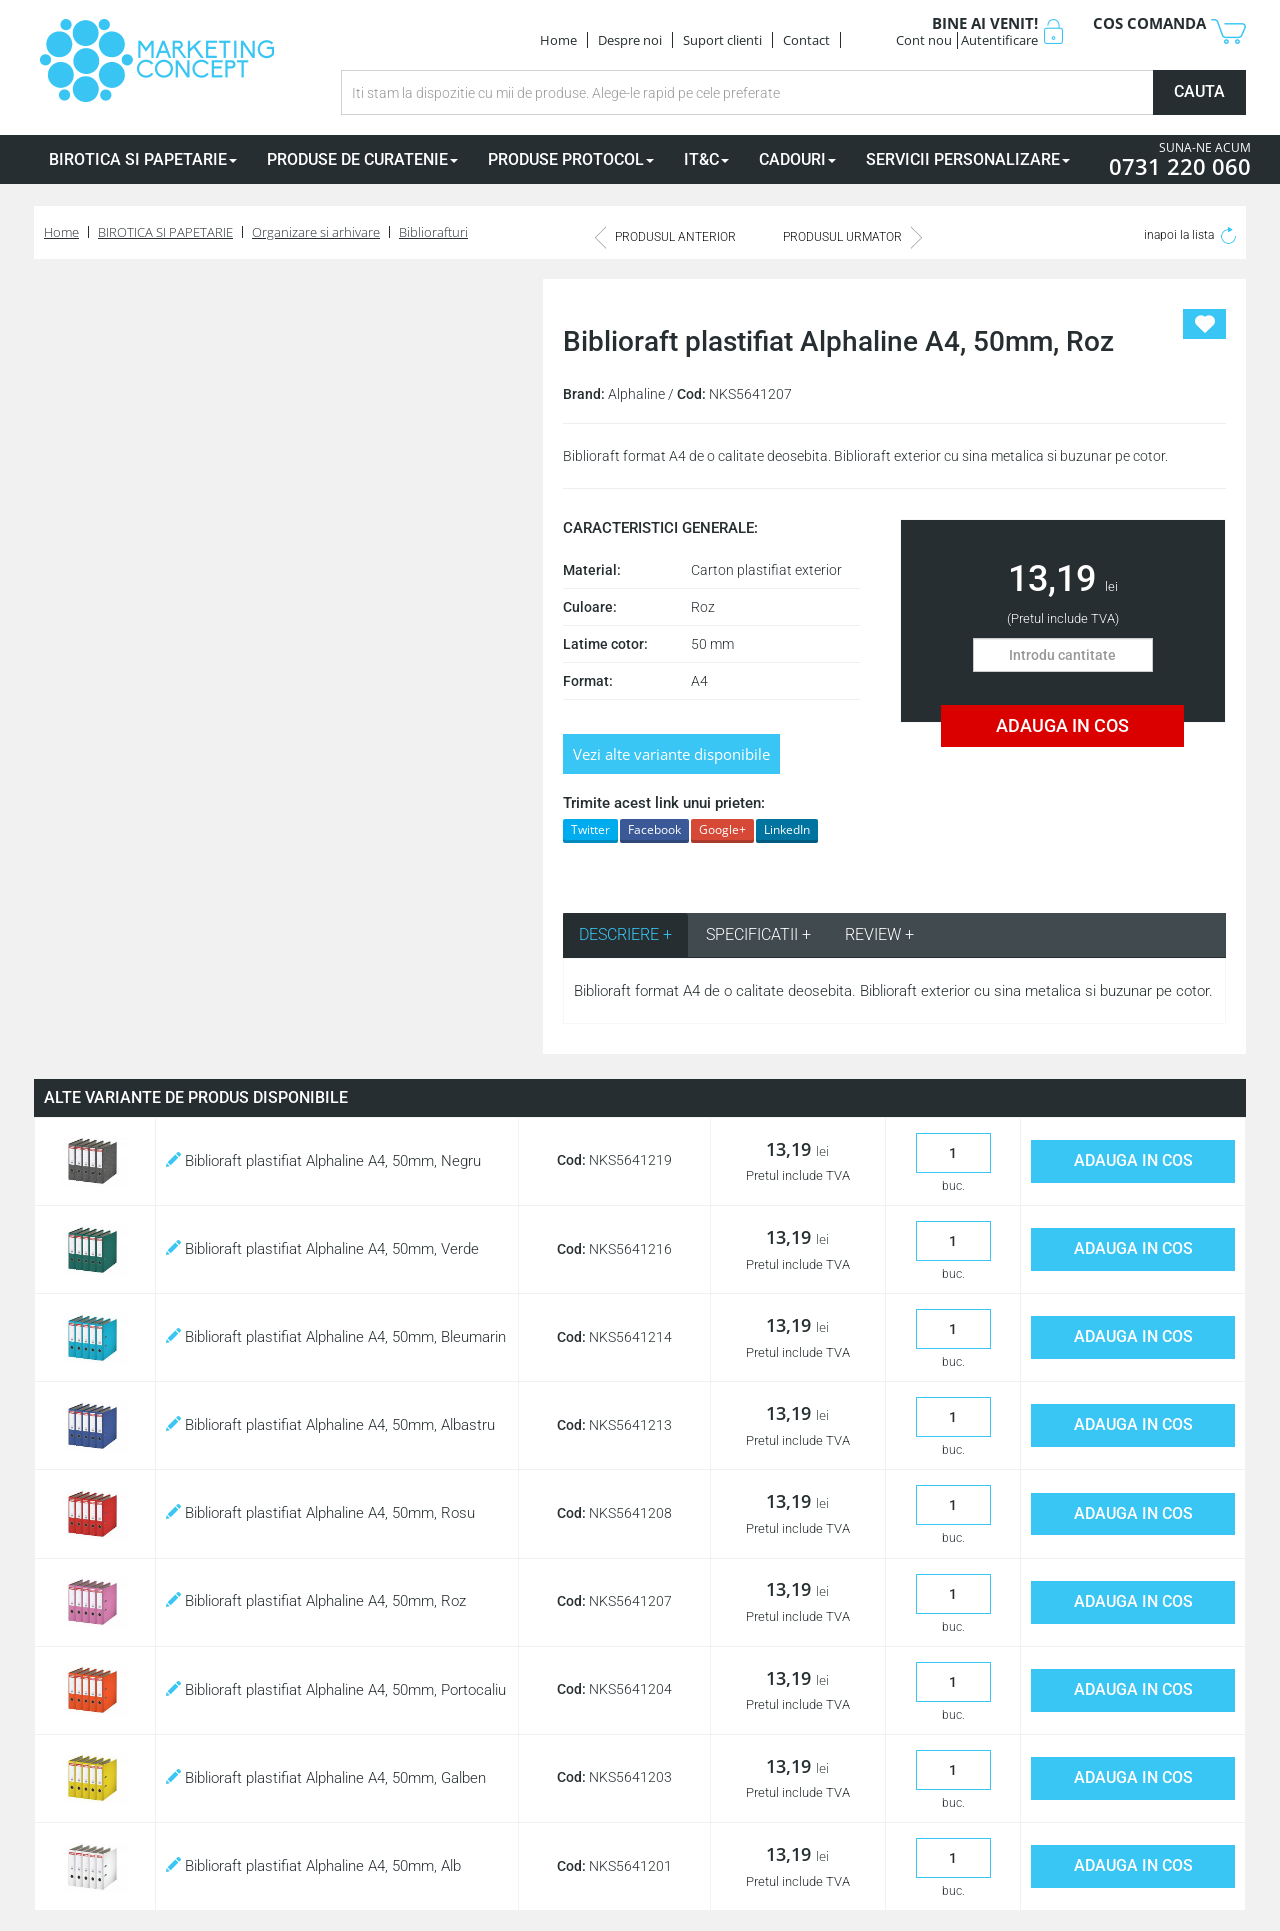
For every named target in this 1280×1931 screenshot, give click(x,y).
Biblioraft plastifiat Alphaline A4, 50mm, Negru (323, 1161)
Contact (806, 40)
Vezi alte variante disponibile (671, 754)
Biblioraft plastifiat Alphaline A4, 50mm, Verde (322, 1249)
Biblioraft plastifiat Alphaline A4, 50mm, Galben (326, 1778)
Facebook (654, 829)
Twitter (590, 829)
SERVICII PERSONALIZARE (968, 159)
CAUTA (1199, 91)
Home (558, 40)
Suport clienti (722, 40)
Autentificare (999, 40)
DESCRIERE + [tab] (625, 934)
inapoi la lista (1190, 235)
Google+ (722, 829)
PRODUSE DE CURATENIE (362, 159)
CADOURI (797, 159)
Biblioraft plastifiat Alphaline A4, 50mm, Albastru (330, 1425)
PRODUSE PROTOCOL (571, 159)
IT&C (706, 159)
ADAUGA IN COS (1062, 725)
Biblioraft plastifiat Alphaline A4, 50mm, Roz (316, 1601)
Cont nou (924, 40)
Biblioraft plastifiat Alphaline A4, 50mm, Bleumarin (336, 1337)
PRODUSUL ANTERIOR (665, 237)
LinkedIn (787, 829)
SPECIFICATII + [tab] (758, 934)
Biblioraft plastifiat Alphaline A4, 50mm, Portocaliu (336, 1690)
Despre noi (630, 40)
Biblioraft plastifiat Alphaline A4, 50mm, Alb (313, 1866)
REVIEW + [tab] (879, 934)
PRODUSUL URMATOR (852, 237)
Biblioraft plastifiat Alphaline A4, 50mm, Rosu (320, 1513)
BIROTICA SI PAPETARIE (143, 159)
